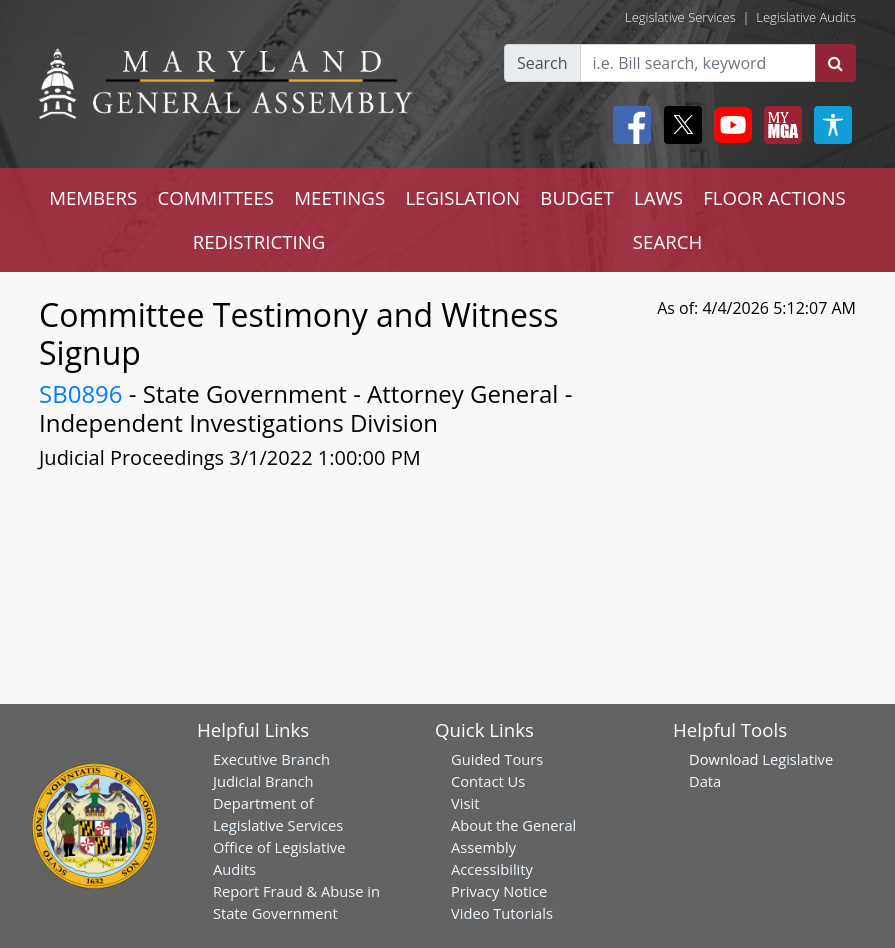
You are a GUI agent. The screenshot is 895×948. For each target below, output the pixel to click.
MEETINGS (339, 197)
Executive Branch (271, 759)
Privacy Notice (499, 891)
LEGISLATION (462, 197)
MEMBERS (93, 197)
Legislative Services (680, 17)
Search (542, 63)
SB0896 (81, 393)
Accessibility (492, 869)
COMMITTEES (215, 197)
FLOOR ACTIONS (774, 197)
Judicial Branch (263, 781)
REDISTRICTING (259, 241)
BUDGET (576, 197)
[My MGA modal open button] (779, 125)
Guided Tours (497, 759)
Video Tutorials (502, 913)
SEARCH (667, 241)
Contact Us (488, 781)
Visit (465, 803)
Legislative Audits (806, 17)
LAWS (658, 197)
